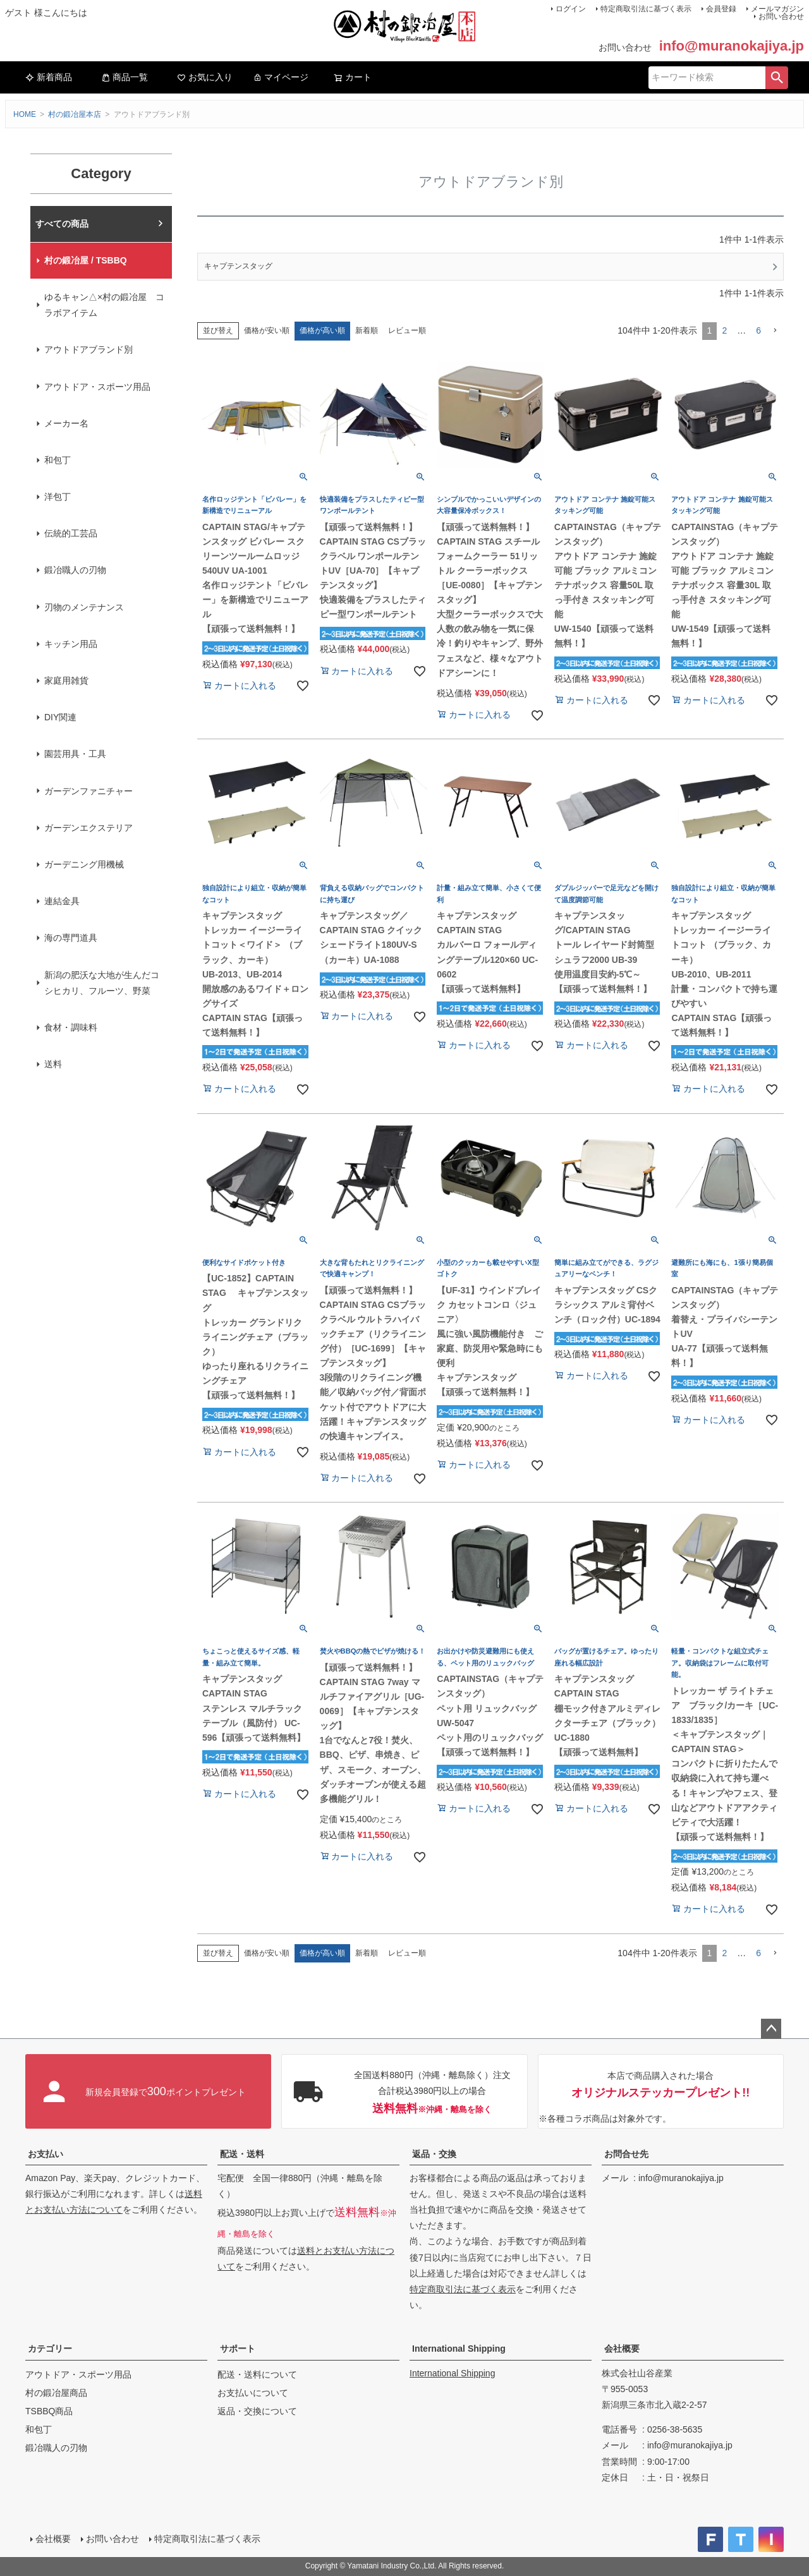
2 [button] (724, 330)
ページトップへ (771, 2029)
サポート (237, 2348)
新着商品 (48, 77)
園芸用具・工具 (75, 754)
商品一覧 (124, 77)
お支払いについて (252, 2393)
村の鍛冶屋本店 (74, 114)
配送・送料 (242, 2154)
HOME (24, 114)
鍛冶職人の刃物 (75, 570)
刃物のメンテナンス (84, 607)
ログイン (571, 8)
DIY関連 (60, 717)
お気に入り (205, 77)
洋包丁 (57, 497)
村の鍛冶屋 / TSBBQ (85, 260)
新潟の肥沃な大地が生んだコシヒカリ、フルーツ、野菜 (101, 983)
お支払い (45, 2154)
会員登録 (721, 8)
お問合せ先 (626, 2154)
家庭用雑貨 (66, 680)
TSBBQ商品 (49, 2411)
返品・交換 (434, 2154)
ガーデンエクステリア (88, 828)
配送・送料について (257, 2374)
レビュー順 (407, 330)
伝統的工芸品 (70, 533)
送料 (53, 1064)
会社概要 (622, 2348)
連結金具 (62, 901)
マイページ (280, 77)
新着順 (366, 330)
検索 (776, 77)
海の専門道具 (70, 938)
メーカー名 (66, 423)
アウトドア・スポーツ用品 (97, 387)
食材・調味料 (70, 1027)
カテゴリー (50, 2348)
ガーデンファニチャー (88, 791)
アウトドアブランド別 (88, 349)
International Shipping (459, 2348)
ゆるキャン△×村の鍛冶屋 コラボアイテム (104, 305)
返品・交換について (257, 2411)
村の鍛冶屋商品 (56, 2393)
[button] (775, 331)
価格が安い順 (266, 330)
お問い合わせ (781, 16)
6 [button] (758, 330)
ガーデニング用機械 (84, 864)
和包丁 (57, 460)
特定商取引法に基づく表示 (645, 8)
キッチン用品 (70, 644)
